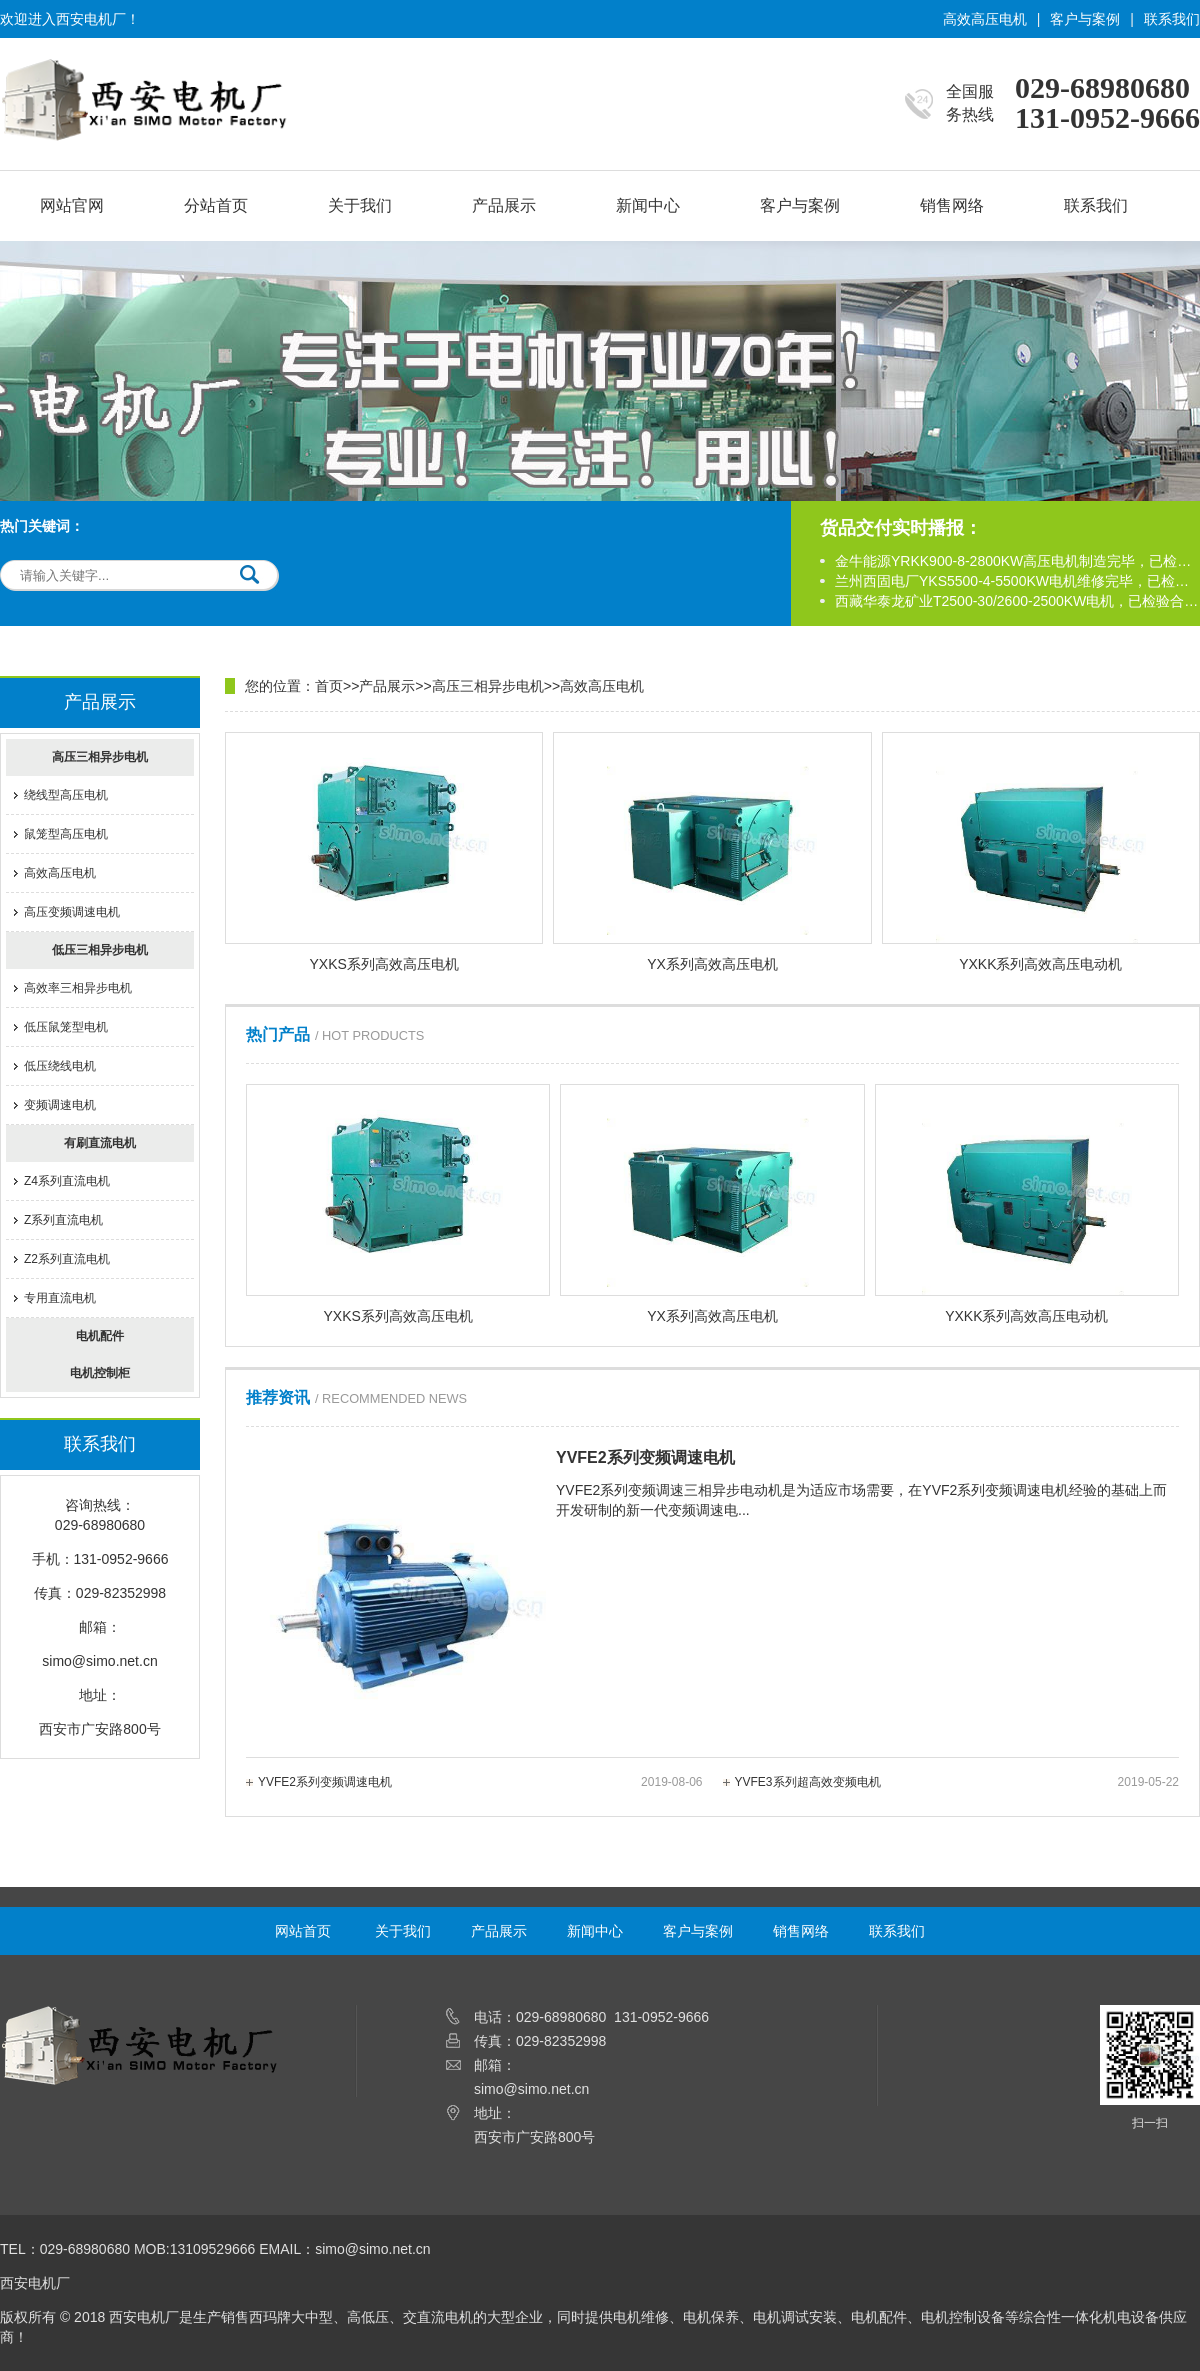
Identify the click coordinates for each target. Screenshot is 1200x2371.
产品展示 (504, 205)
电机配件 (100, 1336)
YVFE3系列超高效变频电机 (957, 1782)
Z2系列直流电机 (67, 1259)
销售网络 (952, 205)
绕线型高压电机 (66, 795)
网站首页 (303, 1931)
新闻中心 (648, 205)
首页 (329, 686)
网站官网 (72, 205)
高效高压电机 (985, 19)
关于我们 (360, 205)
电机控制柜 (100, 1373)
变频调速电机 (60, 1105)
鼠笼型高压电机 (66, 834)
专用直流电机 (60, 1298)
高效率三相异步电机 (78, 988)
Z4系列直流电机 (67, 1181)
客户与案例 (1085, 19)
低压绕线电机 (60, 1066)
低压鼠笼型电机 (66, 1027)
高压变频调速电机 (72, 912)
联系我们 (1172, 19)
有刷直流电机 (100, 1143)
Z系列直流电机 (63, 1220)
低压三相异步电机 (100, 950)
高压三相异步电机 (100, 757)
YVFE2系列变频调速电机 (480, 1782)
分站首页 (216, 205)
